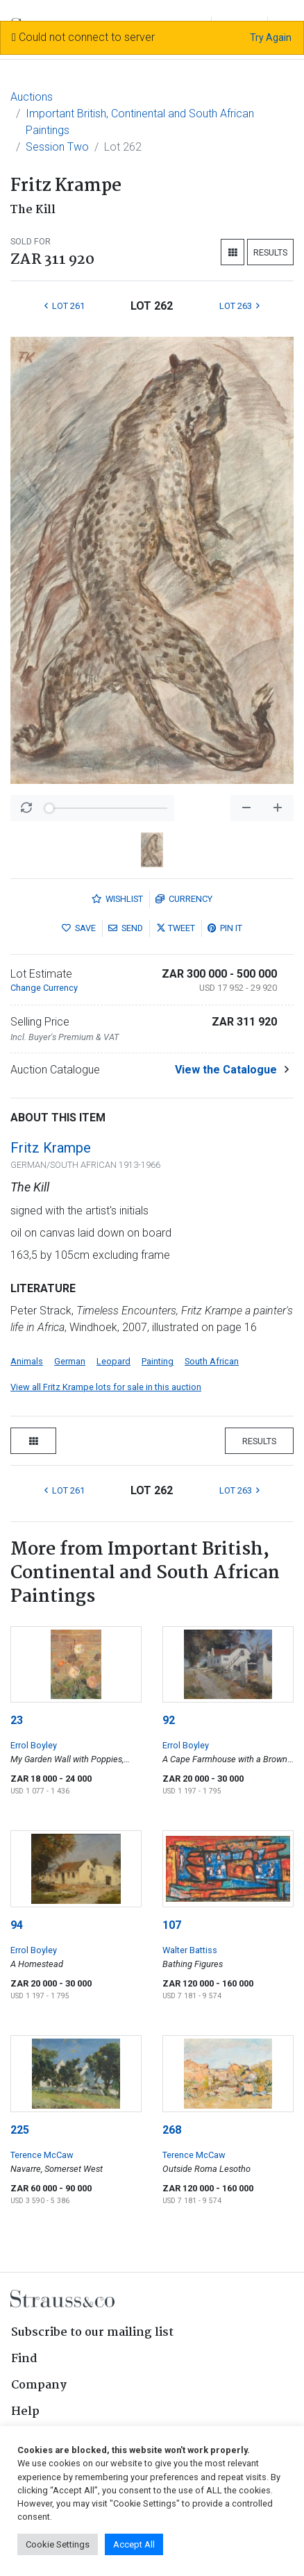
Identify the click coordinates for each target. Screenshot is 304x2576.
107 (171, 1925)
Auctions (31, 96)
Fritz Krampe (50, 1147)
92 (168, 1720)
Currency (183, 899)
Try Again (271, 37)
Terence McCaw (42, 2155)
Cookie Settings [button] (58, 2544)
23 (16, 1720)
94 (16, 1925)
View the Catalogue (226, 1069)
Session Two (57, 146)
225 (19, 2129)
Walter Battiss (189, 1950)
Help (25, 2411)
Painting (158, 1361)
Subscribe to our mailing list (92, 2332)
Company (39, 2385)
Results (270, 252)
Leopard (113, 1361)
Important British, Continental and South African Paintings (140, 122)
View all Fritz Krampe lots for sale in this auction (105, 1387)
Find (24, 2359)
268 (171, 2129)
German (69, 1361)
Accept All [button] (134, 2544)
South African (212, 1361)
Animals (26, 1361)
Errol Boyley (33, 1745)
